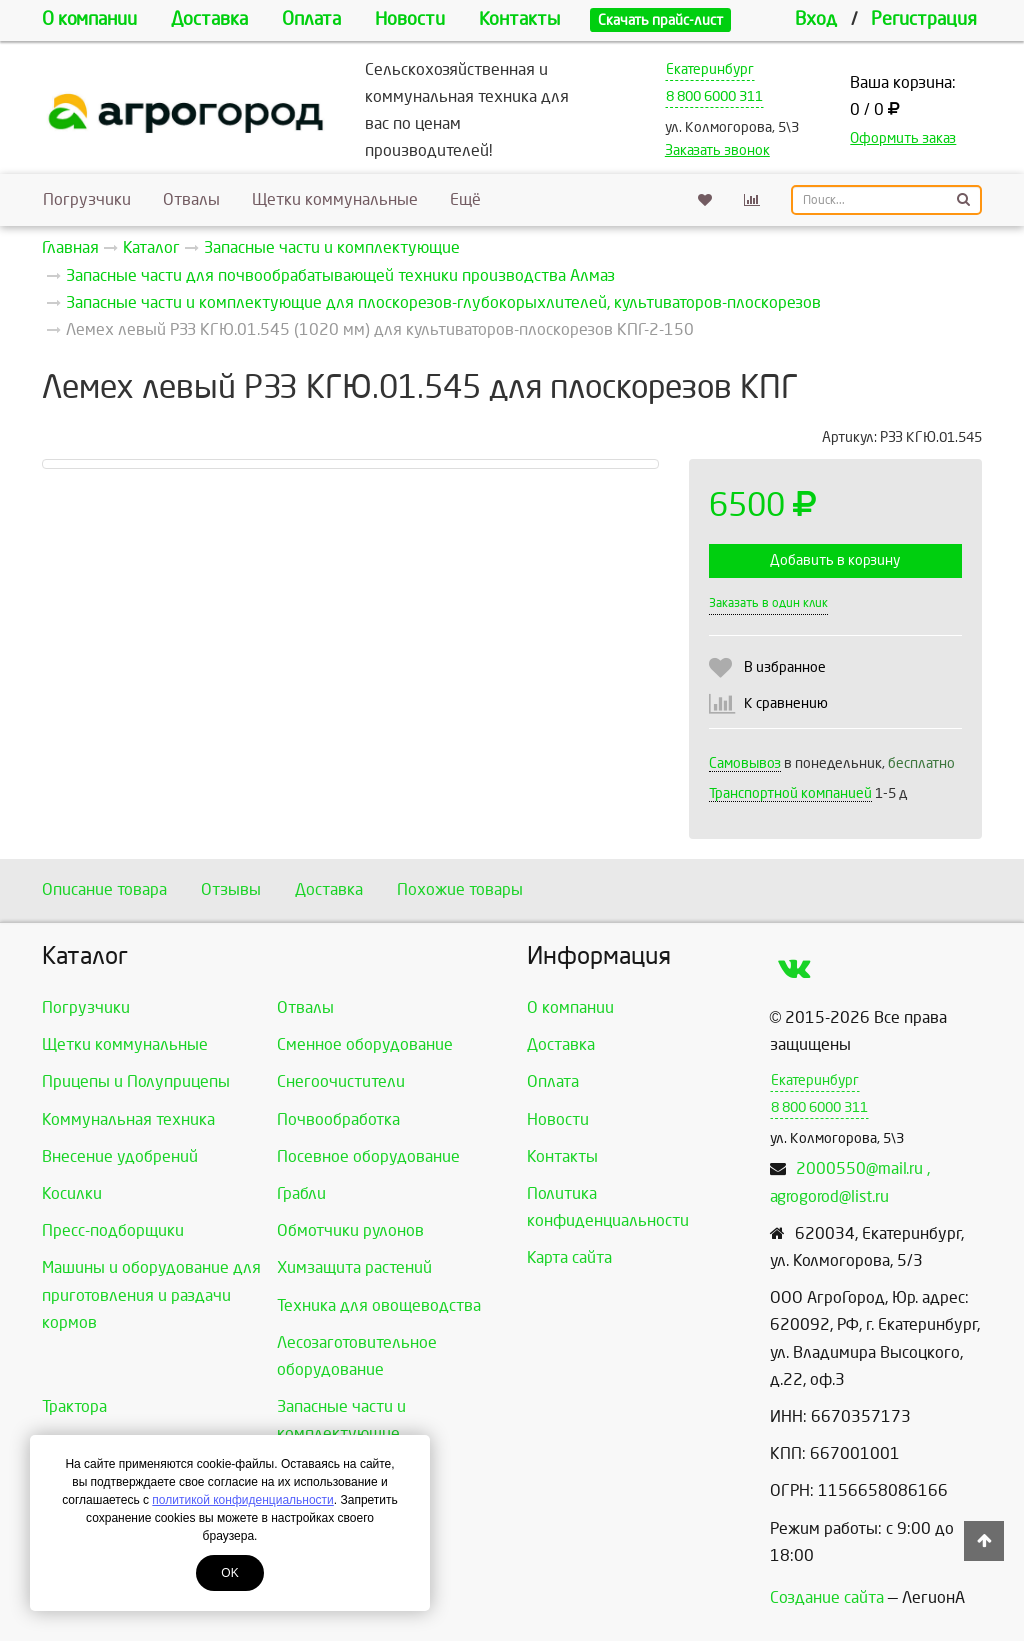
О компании (89, 19)
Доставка (209, 19)
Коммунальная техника (128, 1119)
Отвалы (191, 199)
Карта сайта (569, 1257)
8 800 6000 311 (714, 96)
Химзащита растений (354, 1267)
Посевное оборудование (368, 1156)
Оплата (311, 19)
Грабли (301, 1193)
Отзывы (231, 889)
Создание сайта (827, 1597)
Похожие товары (460, 889)
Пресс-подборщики (113, 1230)
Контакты (519, 19)
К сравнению (786, 703)
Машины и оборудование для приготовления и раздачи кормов (151, 1294)
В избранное (785, 667)
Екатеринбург (710, 69)
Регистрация (924, 19)
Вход (816, 19)
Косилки (72, 1193)
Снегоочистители (341, 1081)
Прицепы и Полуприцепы (136, 1081)
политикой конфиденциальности (242, 1500)
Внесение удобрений (120, 1156)
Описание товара (104, 889)
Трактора (74, 1406)
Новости (410, 19)
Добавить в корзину (835, 560)
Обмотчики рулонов (350, 1230)
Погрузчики (87, 199)
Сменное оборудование (365, 1044)
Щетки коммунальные (335, 199)
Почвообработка (338, 1119)
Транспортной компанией (790, 793)
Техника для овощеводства (379, 1305)
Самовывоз (745, 763)
